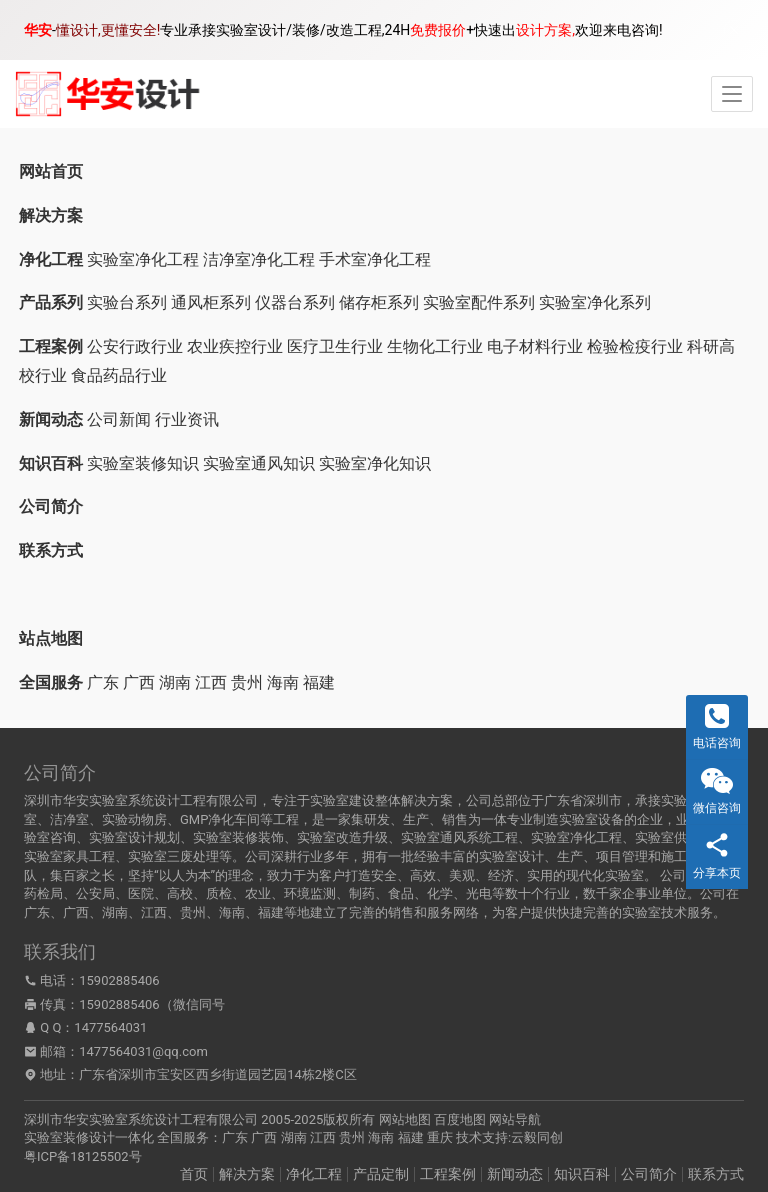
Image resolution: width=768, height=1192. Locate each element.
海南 (283, 682)
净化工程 (314, 1174)
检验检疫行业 (635, 346)
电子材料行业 (535, 346)
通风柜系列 (211, 302)
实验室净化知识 (375, 463)
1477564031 (110, 1027)
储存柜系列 (379, 302)
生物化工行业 (435, 346)
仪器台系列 (295, 302)
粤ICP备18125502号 (83, 1156)
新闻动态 (515, 1174)
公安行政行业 (135, 346)
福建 (319, 682)
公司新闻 (119, 419)
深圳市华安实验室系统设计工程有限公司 (141, 1119)
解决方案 (247, 1174)
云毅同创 (537, 1137)
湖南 (175, 682)
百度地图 (460, 1119)
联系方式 (716, 1174)
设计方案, (545, 30)
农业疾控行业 (235, 346)
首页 (194, 1174)
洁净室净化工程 (259, 259)
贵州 (247, 682)
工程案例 (448, 1174)
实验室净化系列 (595, 302)
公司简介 (649, 1174)
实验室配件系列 (479, 302)
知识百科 (582, 1174)
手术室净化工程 (375, 259)
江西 (211, 682)
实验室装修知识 (143, 463)
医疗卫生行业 (335, 346)
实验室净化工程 (143, 259)
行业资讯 (187, 419)
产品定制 (381, 1174)
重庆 (440, 1137)
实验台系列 (127, 302)
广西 (139, 682)
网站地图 (405, 1119)
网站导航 (515, 1119)
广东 (103, 682)
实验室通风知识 (259, 463)
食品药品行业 (119, 375)
